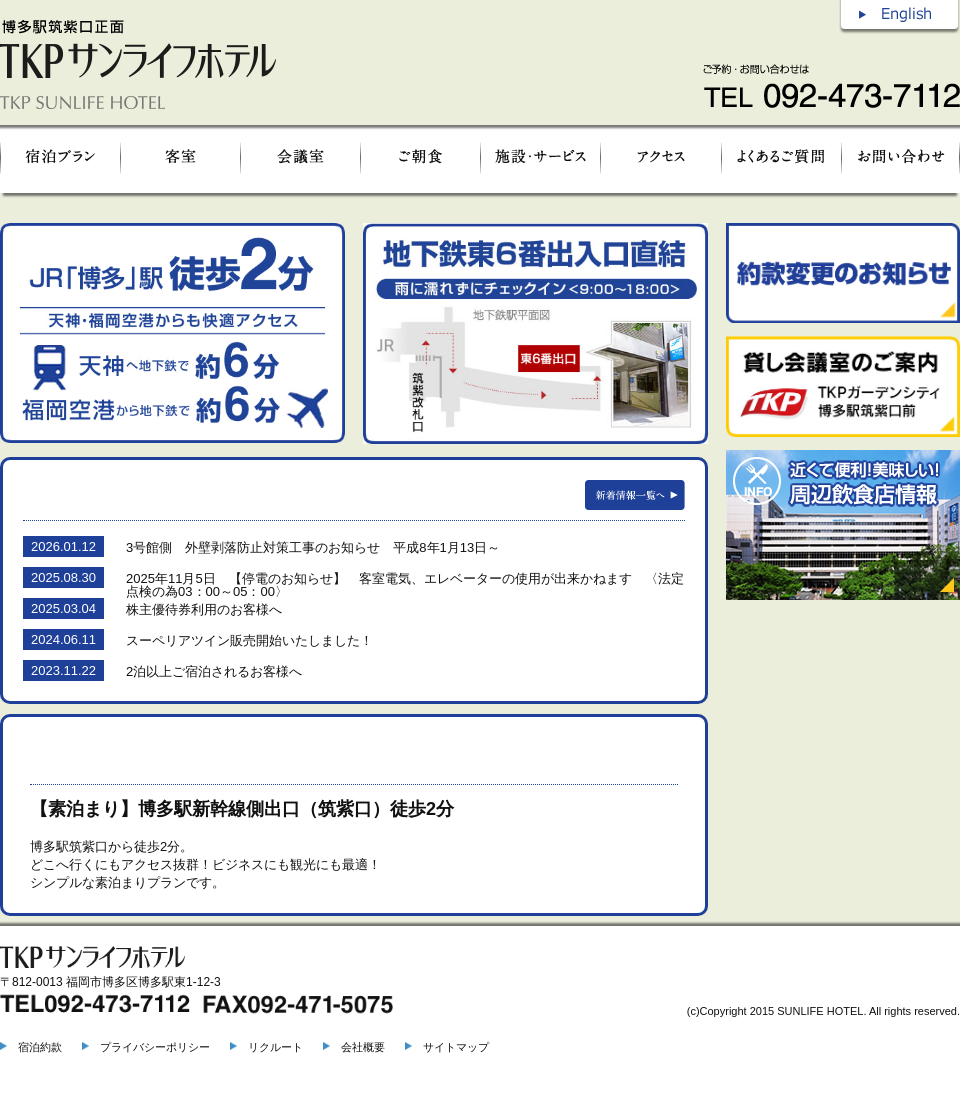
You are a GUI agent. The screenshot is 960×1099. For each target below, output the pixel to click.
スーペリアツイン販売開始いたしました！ (249, 640)
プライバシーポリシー (155, 1047)
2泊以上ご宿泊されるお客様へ (214, 671)
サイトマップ (456, 1047)
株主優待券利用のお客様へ (204, 609)
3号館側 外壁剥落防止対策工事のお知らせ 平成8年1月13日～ (313, 547)
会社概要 (363, 1047)
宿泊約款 (40, 1047)
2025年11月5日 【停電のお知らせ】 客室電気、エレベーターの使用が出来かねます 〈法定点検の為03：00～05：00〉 (405, 585)
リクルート (275, 1047)
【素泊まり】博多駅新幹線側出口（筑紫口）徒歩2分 (242, 809)
